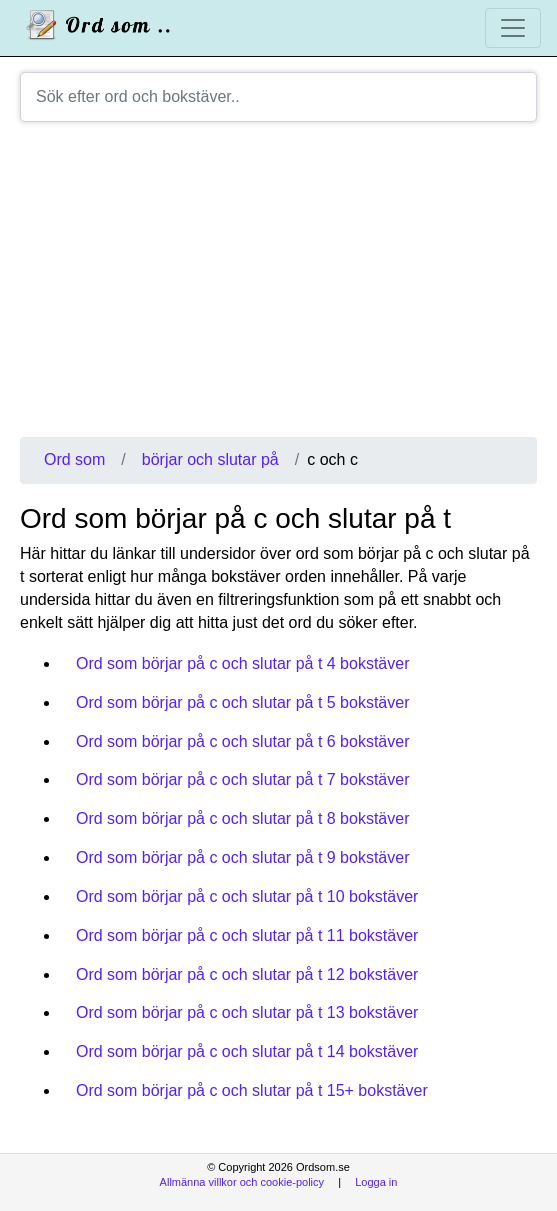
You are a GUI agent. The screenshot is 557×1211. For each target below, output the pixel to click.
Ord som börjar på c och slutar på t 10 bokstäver (247, 896)
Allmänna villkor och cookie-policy (242, 1182)
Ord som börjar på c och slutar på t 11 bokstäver (247, 935)
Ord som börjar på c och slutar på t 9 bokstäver (242, 857)
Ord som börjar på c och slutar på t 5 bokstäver (242, 702)
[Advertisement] (278, 287)
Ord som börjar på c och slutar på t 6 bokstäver (242, 741)
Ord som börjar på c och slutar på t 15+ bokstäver (252, 1090)
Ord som (74, 459)
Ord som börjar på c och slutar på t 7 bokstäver (242, 779)
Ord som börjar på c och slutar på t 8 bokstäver (242, 818)
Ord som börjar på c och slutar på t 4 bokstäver (242, 663)
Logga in (376, 1182)
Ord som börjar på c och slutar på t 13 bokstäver (247, 1012)
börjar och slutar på (210, 459)
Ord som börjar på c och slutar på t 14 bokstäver (247, 1051)
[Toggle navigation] (513, 28)
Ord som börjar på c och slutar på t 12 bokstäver (247, 974)
